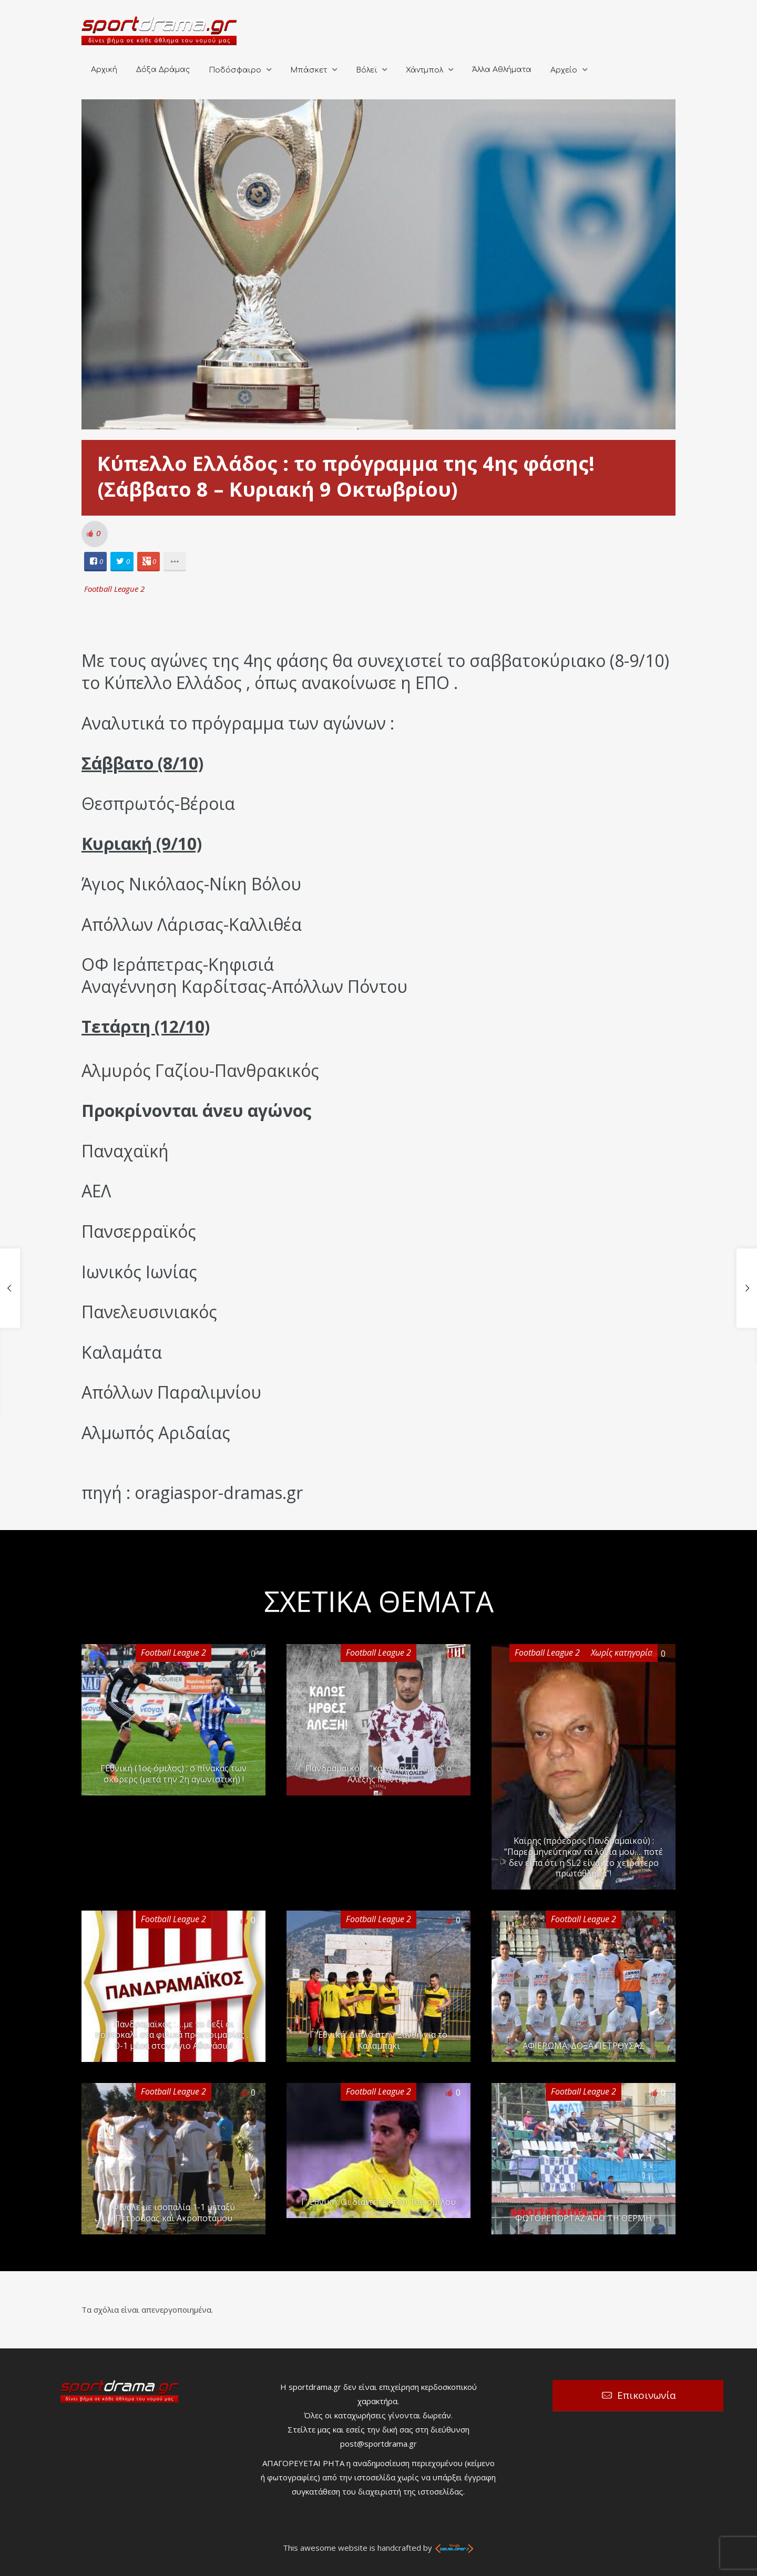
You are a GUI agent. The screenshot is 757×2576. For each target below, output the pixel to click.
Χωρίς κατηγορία (621, 1652)
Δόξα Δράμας (163, 70)
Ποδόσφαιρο (235, 70)
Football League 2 (114, 588)
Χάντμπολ (424, 70)
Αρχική (104, 70)
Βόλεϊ (366, 70)
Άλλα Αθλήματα (501, 70)
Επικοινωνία (646, 2395)
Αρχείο (563, 70)
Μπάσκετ (308, 70)
